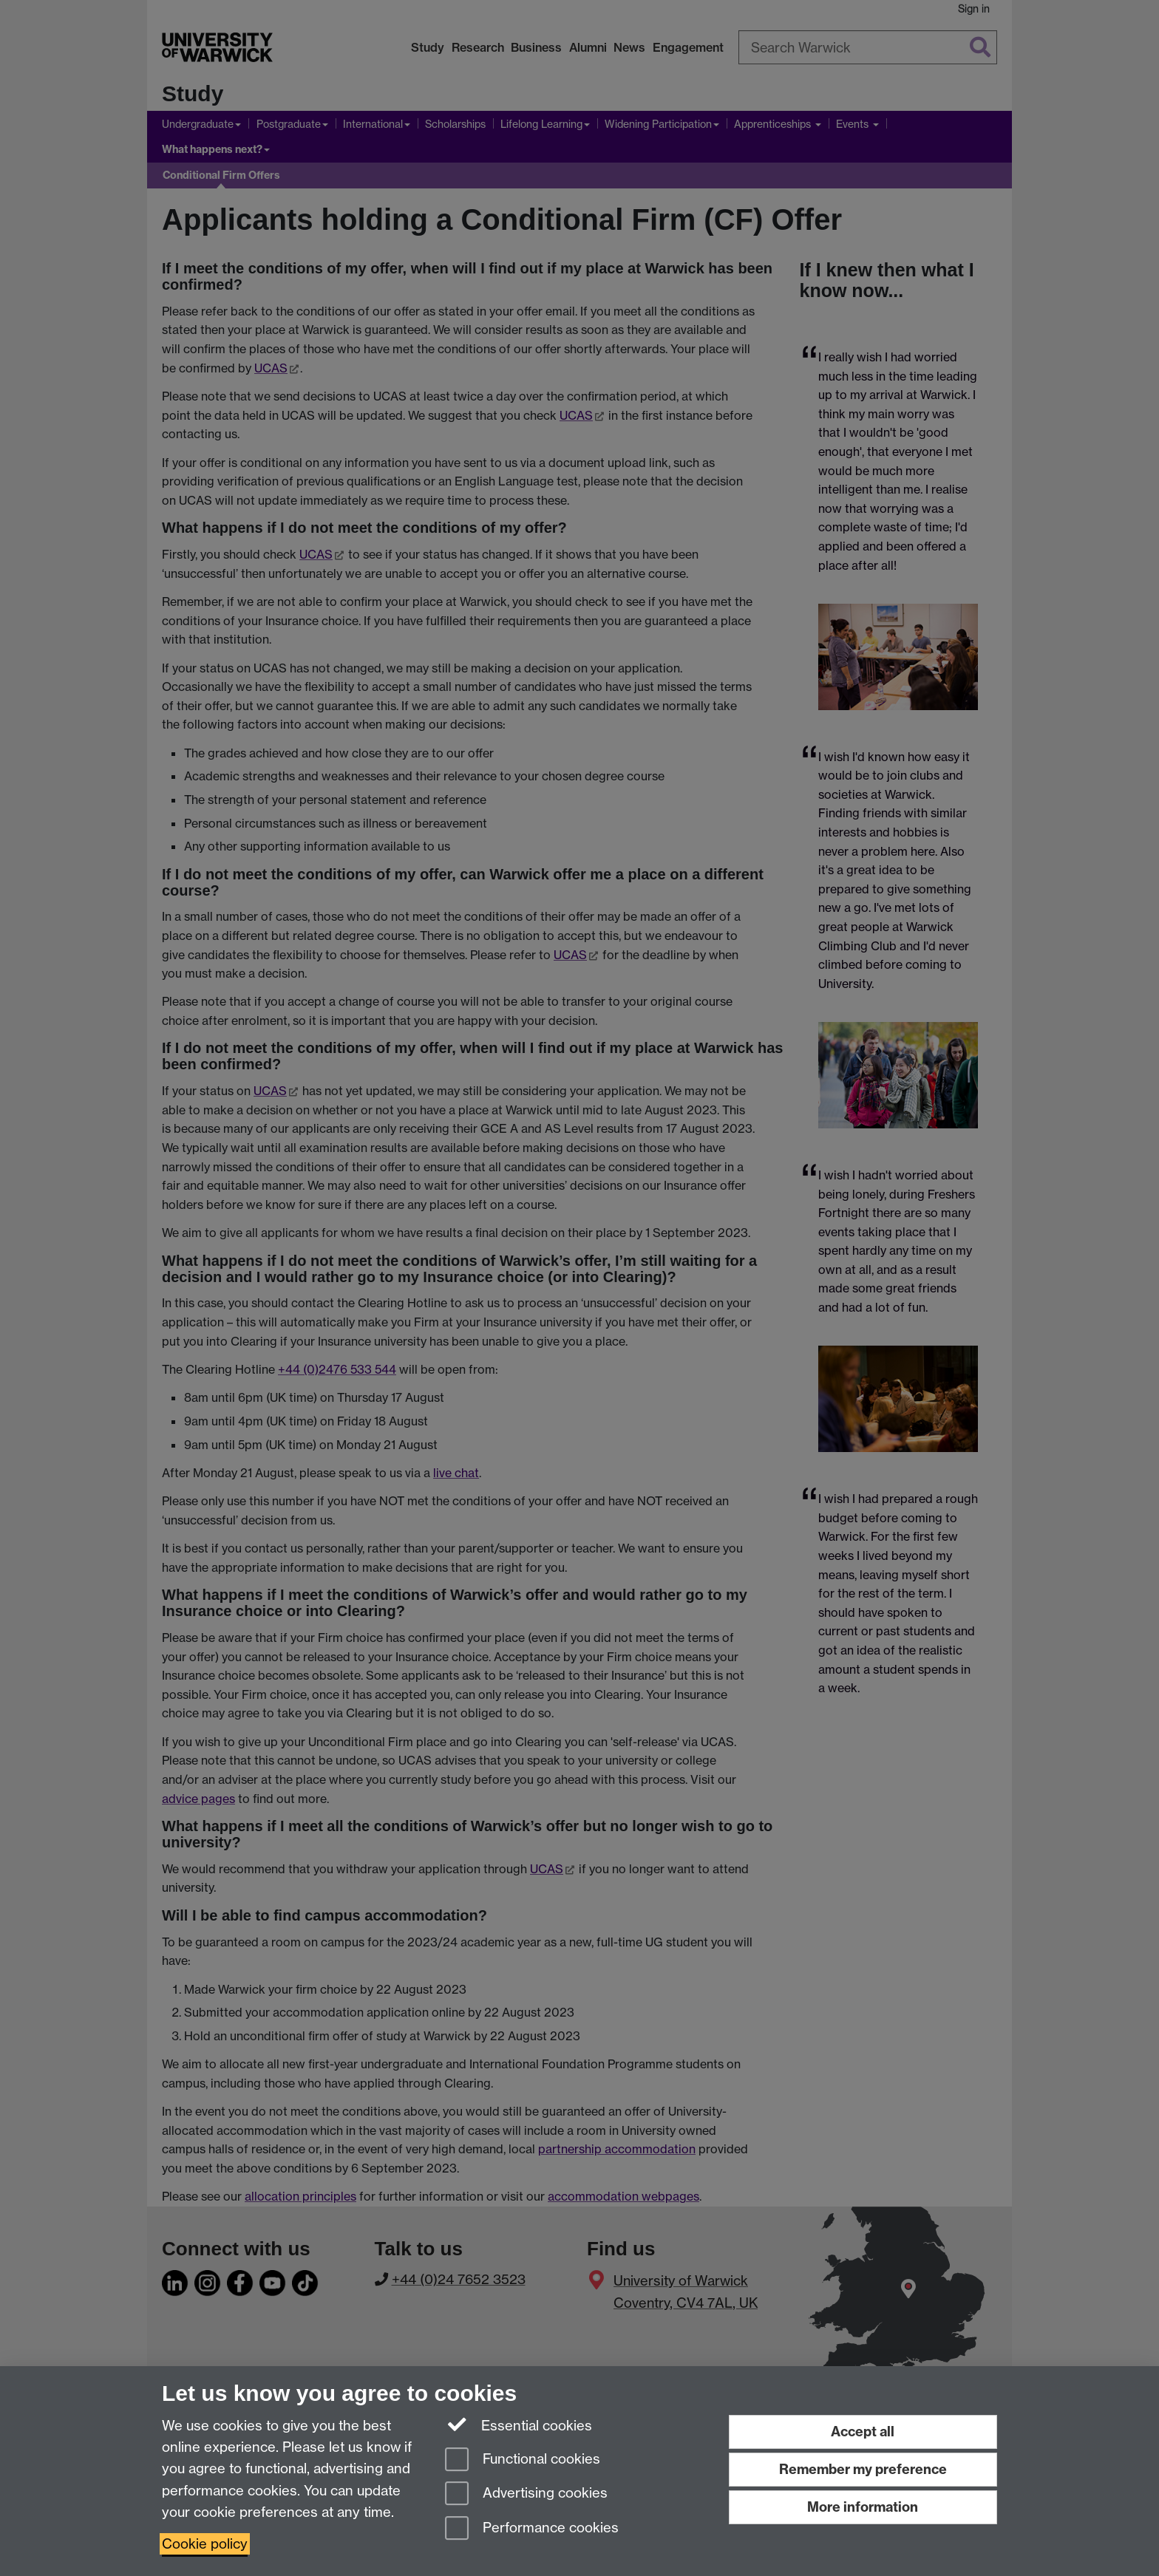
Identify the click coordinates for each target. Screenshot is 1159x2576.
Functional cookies (522, 2460)
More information (862, 2506)
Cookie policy (205, 2543)
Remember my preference (863, 2469)
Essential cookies (518, 2424)
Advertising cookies (526, 2494)
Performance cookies (532, 2529)
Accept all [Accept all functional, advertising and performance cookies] (862, 2431)
